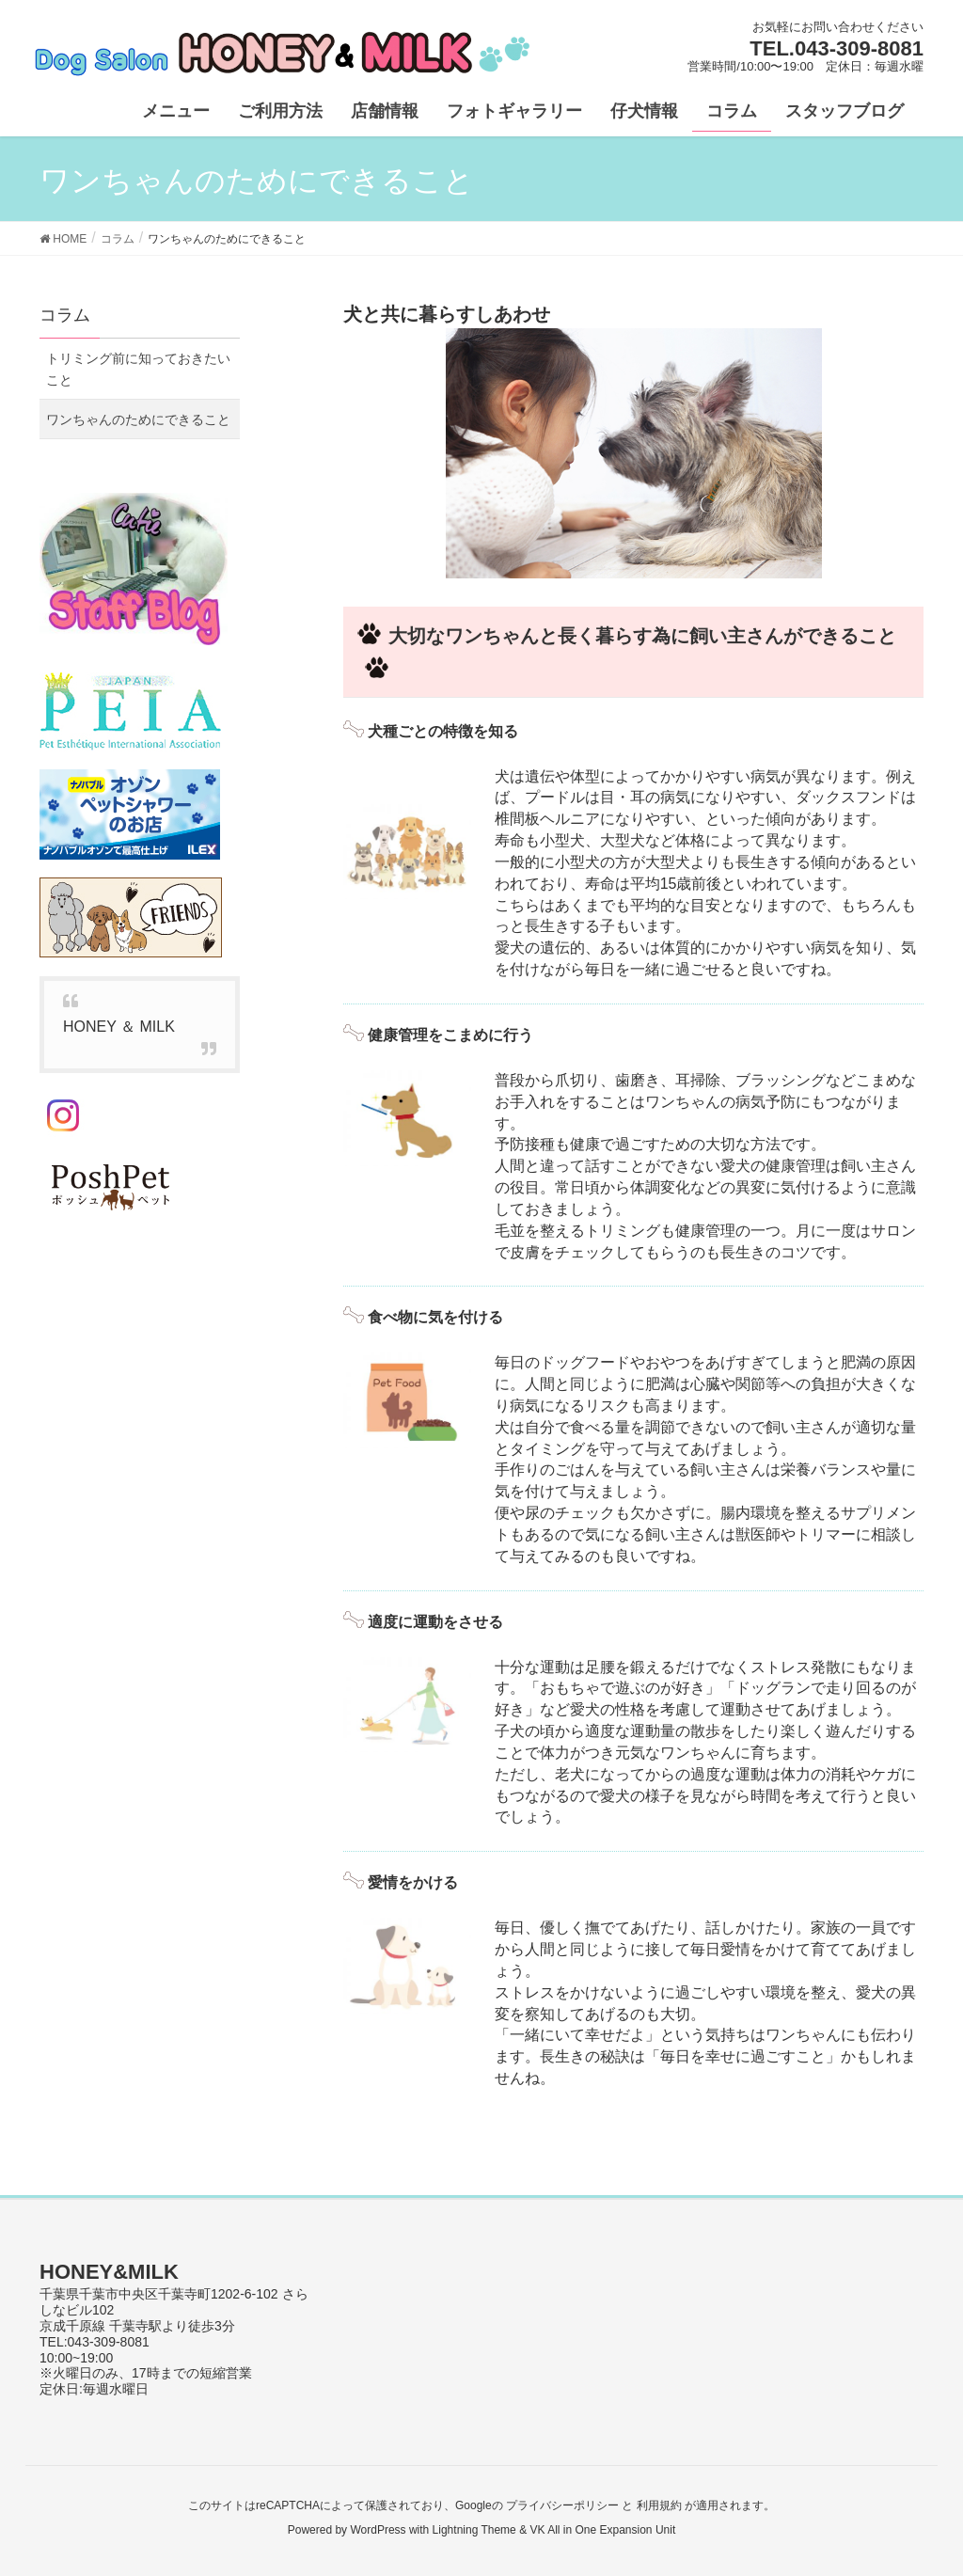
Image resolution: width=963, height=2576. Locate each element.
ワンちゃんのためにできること (138, 419)
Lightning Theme (474, 2529)
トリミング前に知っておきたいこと (138, 369)
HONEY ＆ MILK (119, 1027)
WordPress (377, 2529)
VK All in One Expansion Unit (602, 2529)
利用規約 (659, 2505)
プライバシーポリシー (562, 2505)
